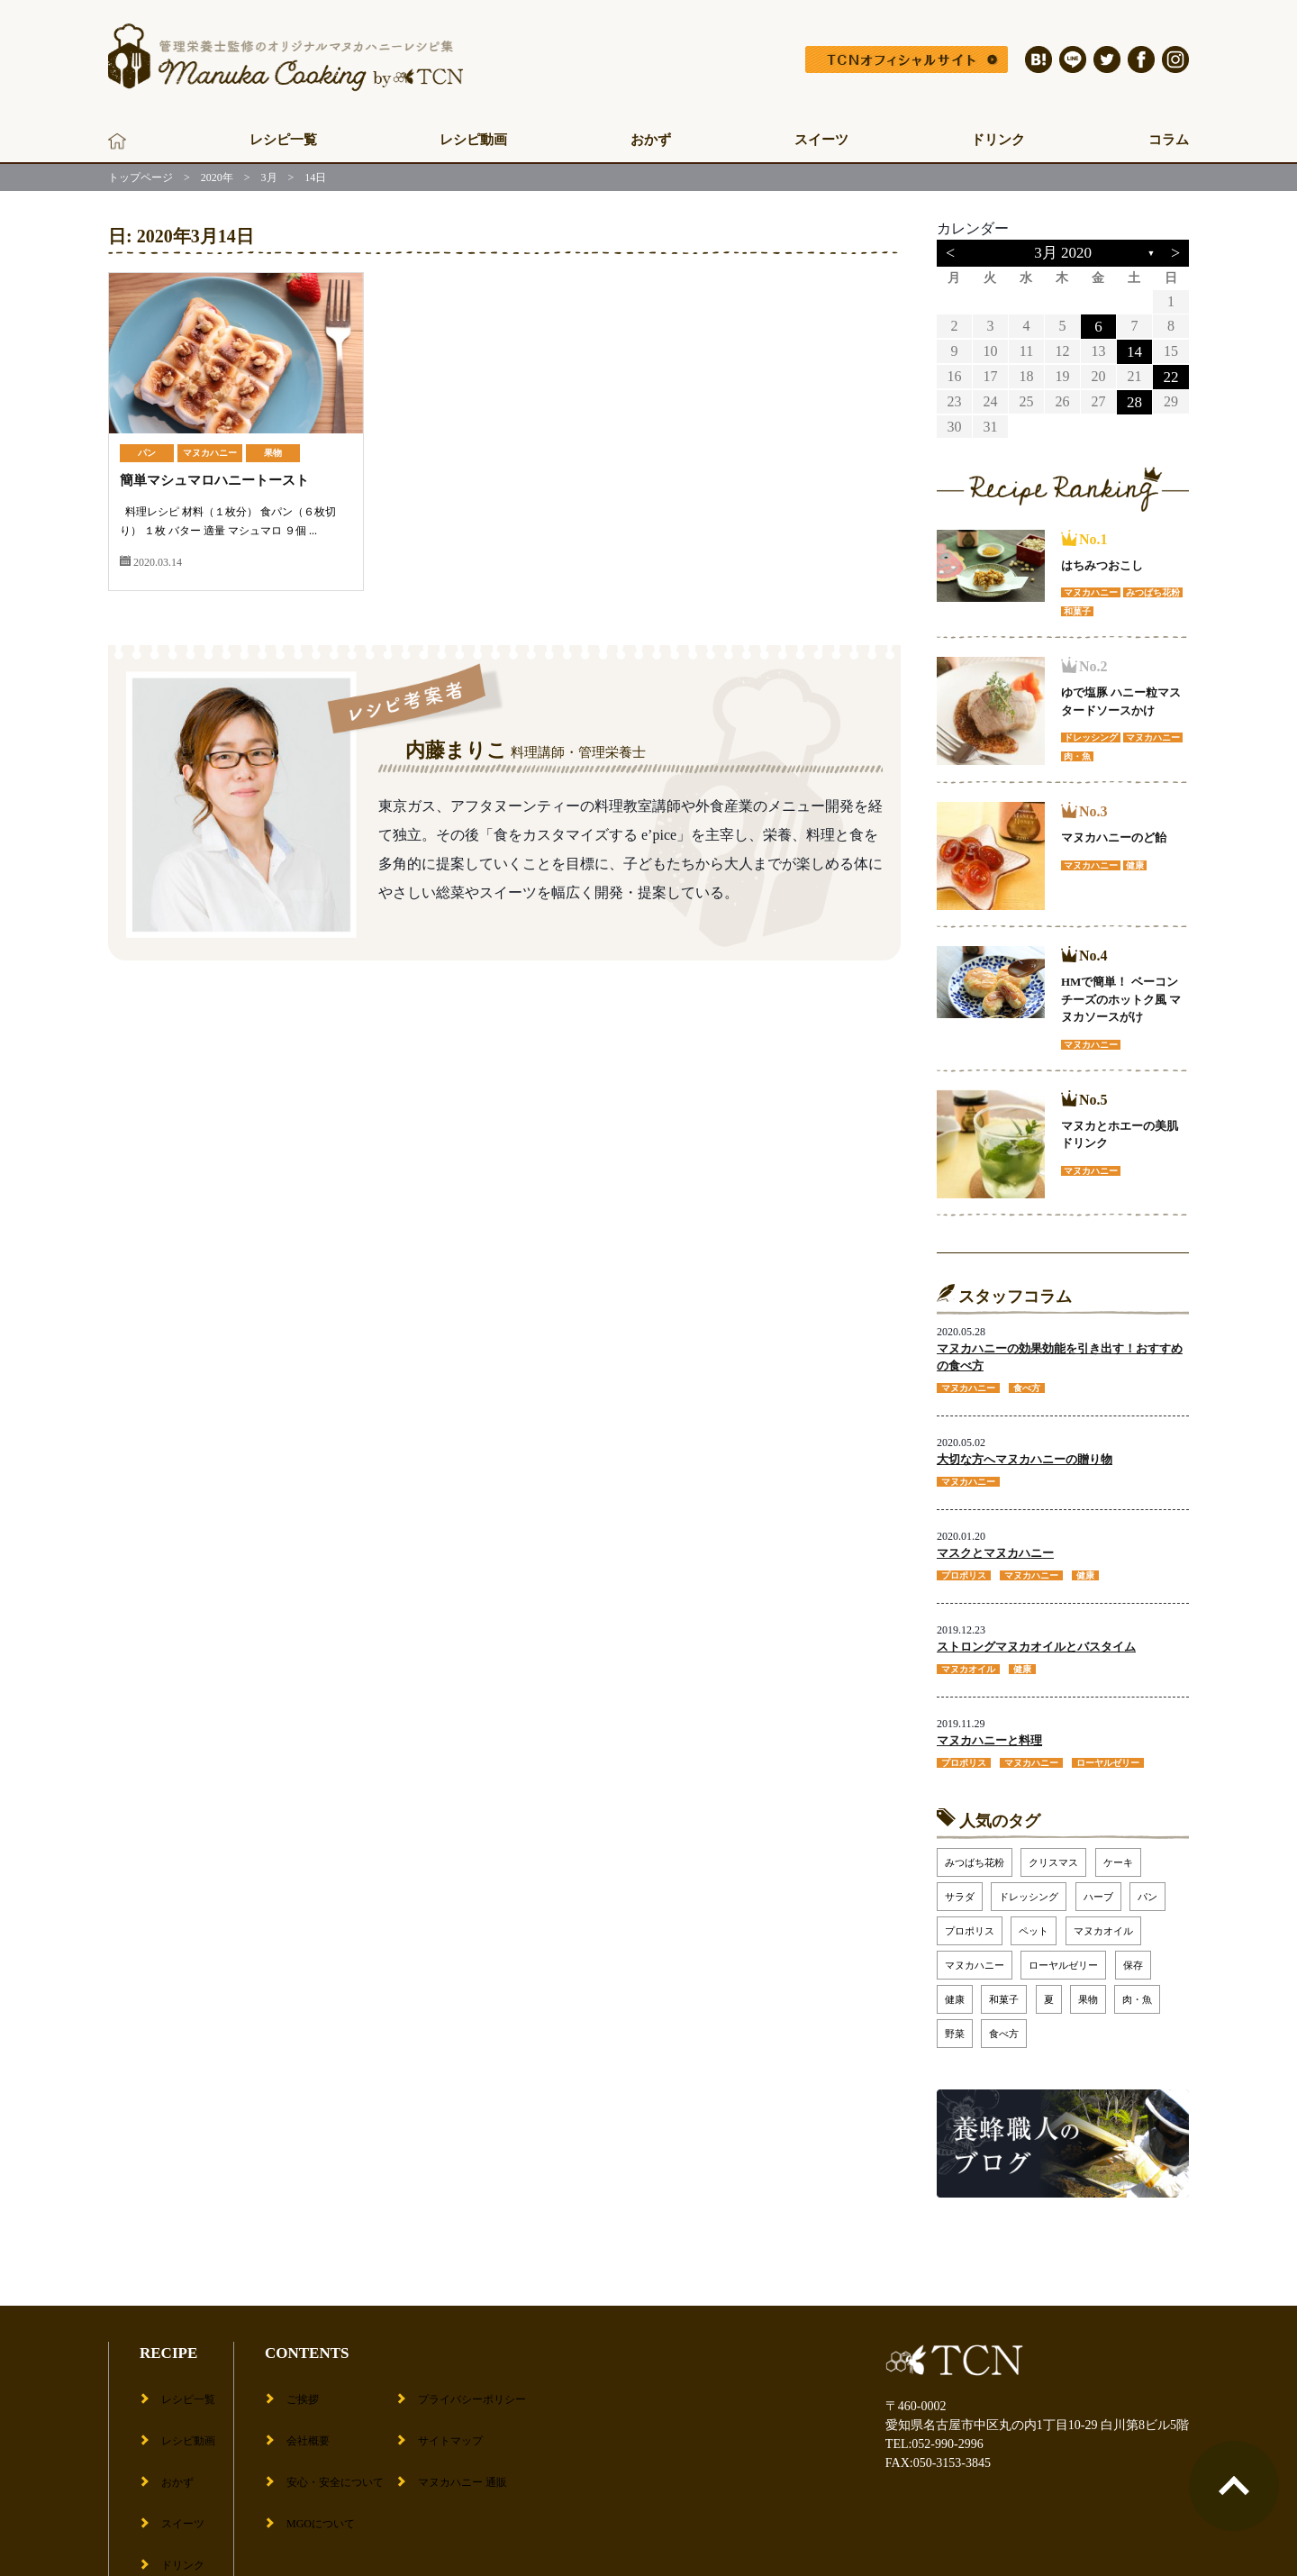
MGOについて (317, 2466)
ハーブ (1098, 1887)
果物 (273, 453)
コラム (1168, 139)
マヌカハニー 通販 (468, 2438)
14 (1134, 350)
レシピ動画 (473, 139)
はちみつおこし (1102, 562)
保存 (1133, 1956)
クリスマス (1053, 1853)
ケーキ (1118, 1853)
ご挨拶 (296, 2382)
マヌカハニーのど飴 (1113, 835)
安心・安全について (334, 2438)
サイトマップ (454, 2410)
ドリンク (998, 139)
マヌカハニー (210, 453)
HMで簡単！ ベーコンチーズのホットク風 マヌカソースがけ (1121, 996)
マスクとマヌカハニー (995, 1547)
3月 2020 (1063, 252)
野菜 (955, 2024)
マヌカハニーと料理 (989, 1732)
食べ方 (1004, 2024)
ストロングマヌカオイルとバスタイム (1036, 1640)
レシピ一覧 (283, 139)
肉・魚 (1137, 1990)
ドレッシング (1028, 1887)
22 (1171, 374)
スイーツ (821, 139)
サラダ (960, 1887)
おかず (650, 139)
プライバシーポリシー (479, 2382)
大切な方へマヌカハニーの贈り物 (1024, 1455)
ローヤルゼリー (1063, 1956)
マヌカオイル (1103, 1921)
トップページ (140, 177)
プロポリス (969, 1921)
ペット (1033, 1921)
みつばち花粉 (974, 1853)
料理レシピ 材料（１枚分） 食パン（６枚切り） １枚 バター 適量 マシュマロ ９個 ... (235, 530)
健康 (955, 1990)
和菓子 (1004, 1990)
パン (147, 453)
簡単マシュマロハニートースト (221, 479)
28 (1134, 398)
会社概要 (302, 2410)
